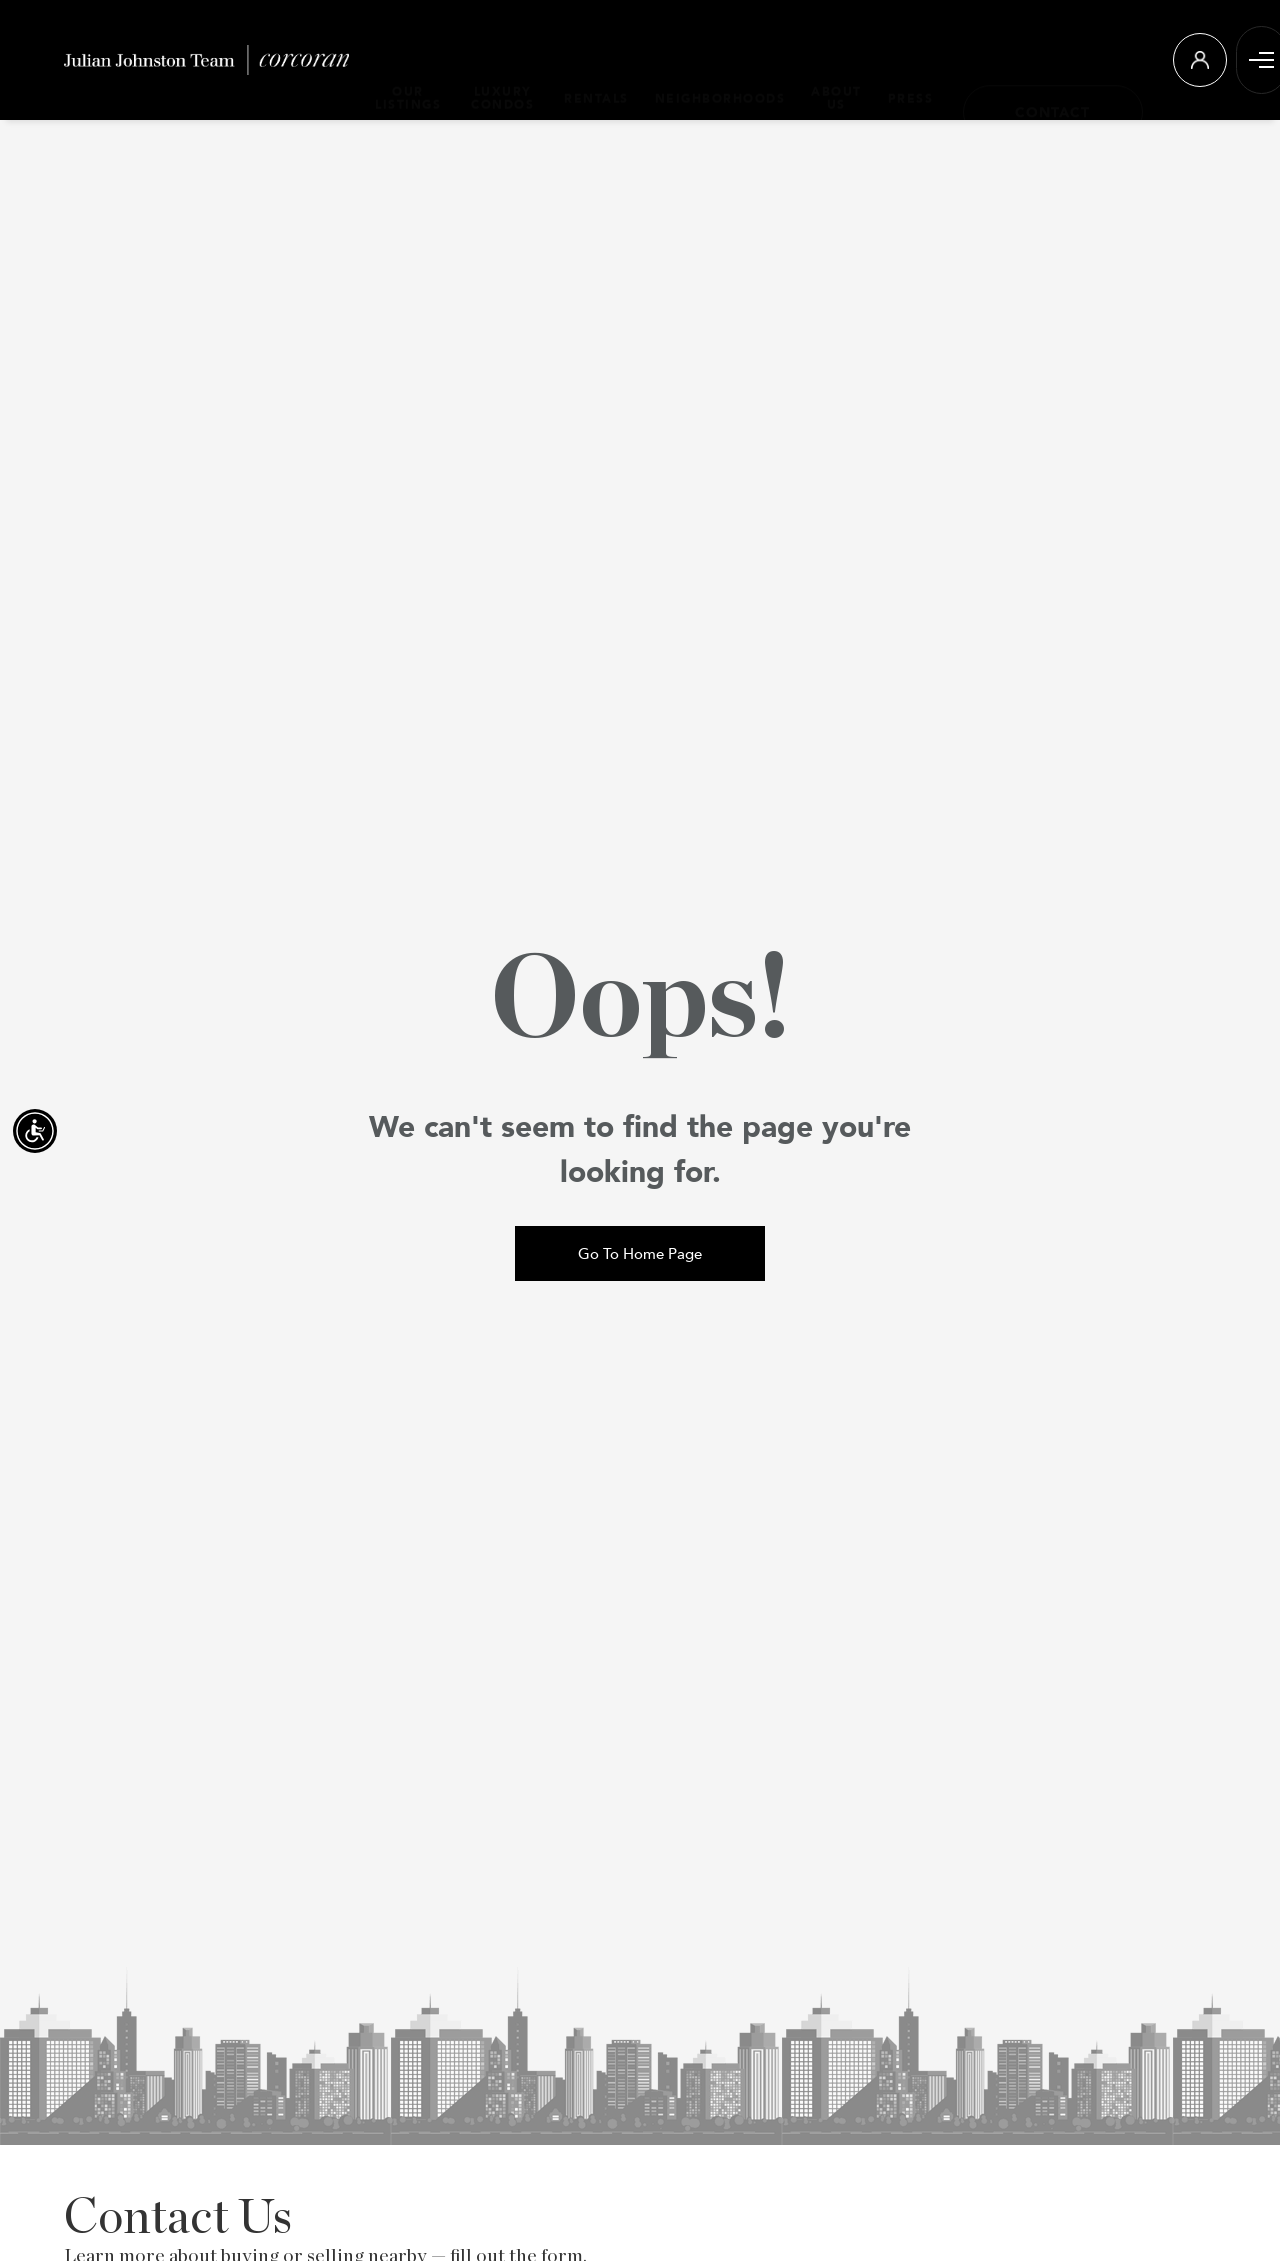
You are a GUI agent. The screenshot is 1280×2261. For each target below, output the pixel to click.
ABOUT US (828, 59)
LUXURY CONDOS (498, 59)
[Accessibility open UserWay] (35, 1131)
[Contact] (1045, 60)
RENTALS (588, 59)
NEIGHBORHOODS (712, 59)
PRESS (903, 59)
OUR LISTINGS (408, 59)
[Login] (1192, 60)
